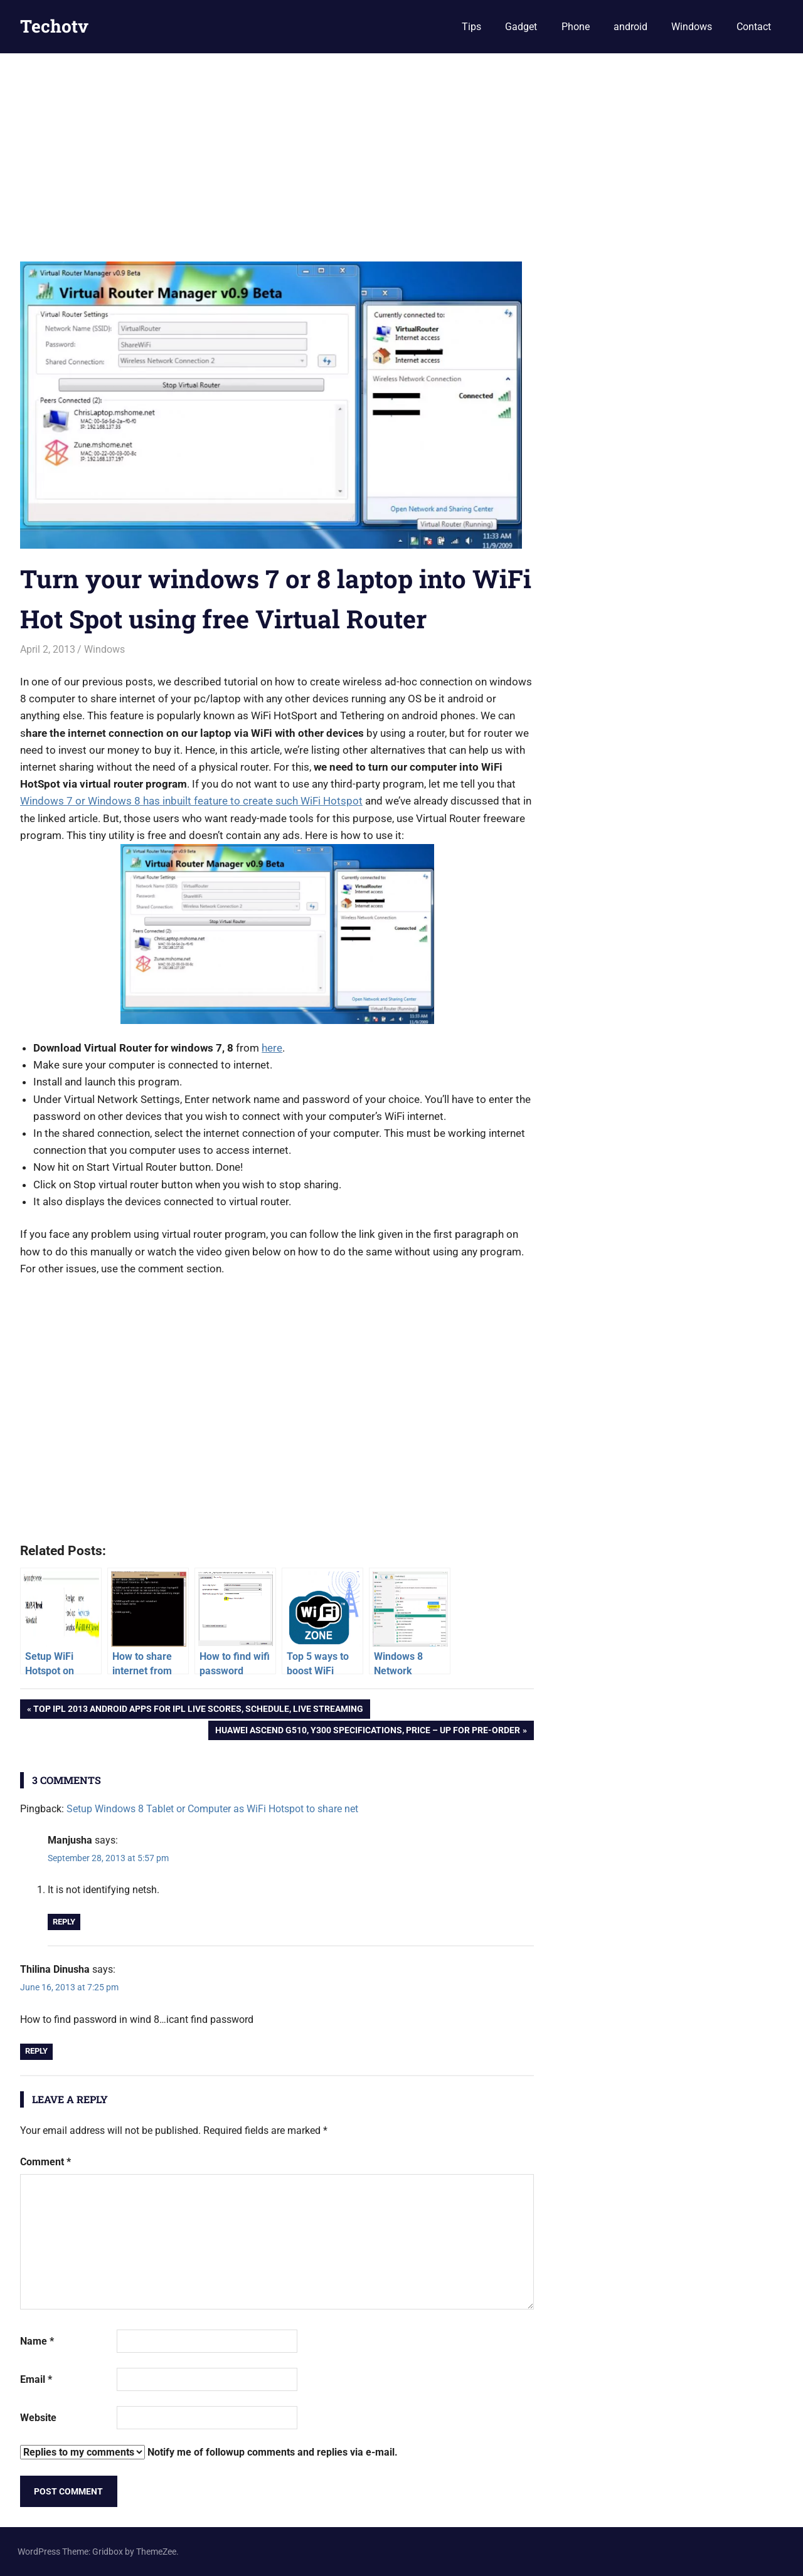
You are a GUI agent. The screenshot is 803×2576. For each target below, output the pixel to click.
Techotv (54, 26)
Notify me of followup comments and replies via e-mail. (209, 2452)
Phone (575, 27)
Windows (691, 27)
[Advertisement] (401, 147)
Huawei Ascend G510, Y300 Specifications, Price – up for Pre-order (367, 1731)
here (272, 1048)
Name (37, 2341)
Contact (754, 27)
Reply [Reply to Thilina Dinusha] (36, 2051)
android (630, 27)
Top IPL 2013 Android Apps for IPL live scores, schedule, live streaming (198, 1710)
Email (36, 2379)
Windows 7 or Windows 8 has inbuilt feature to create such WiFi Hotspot (191, 800)
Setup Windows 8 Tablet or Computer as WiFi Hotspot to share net (212, 1809)
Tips (471, 27)
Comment (45, 2162)
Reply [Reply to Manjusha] (64, 1921)
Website (38, 2418)
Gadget (521, 27)
